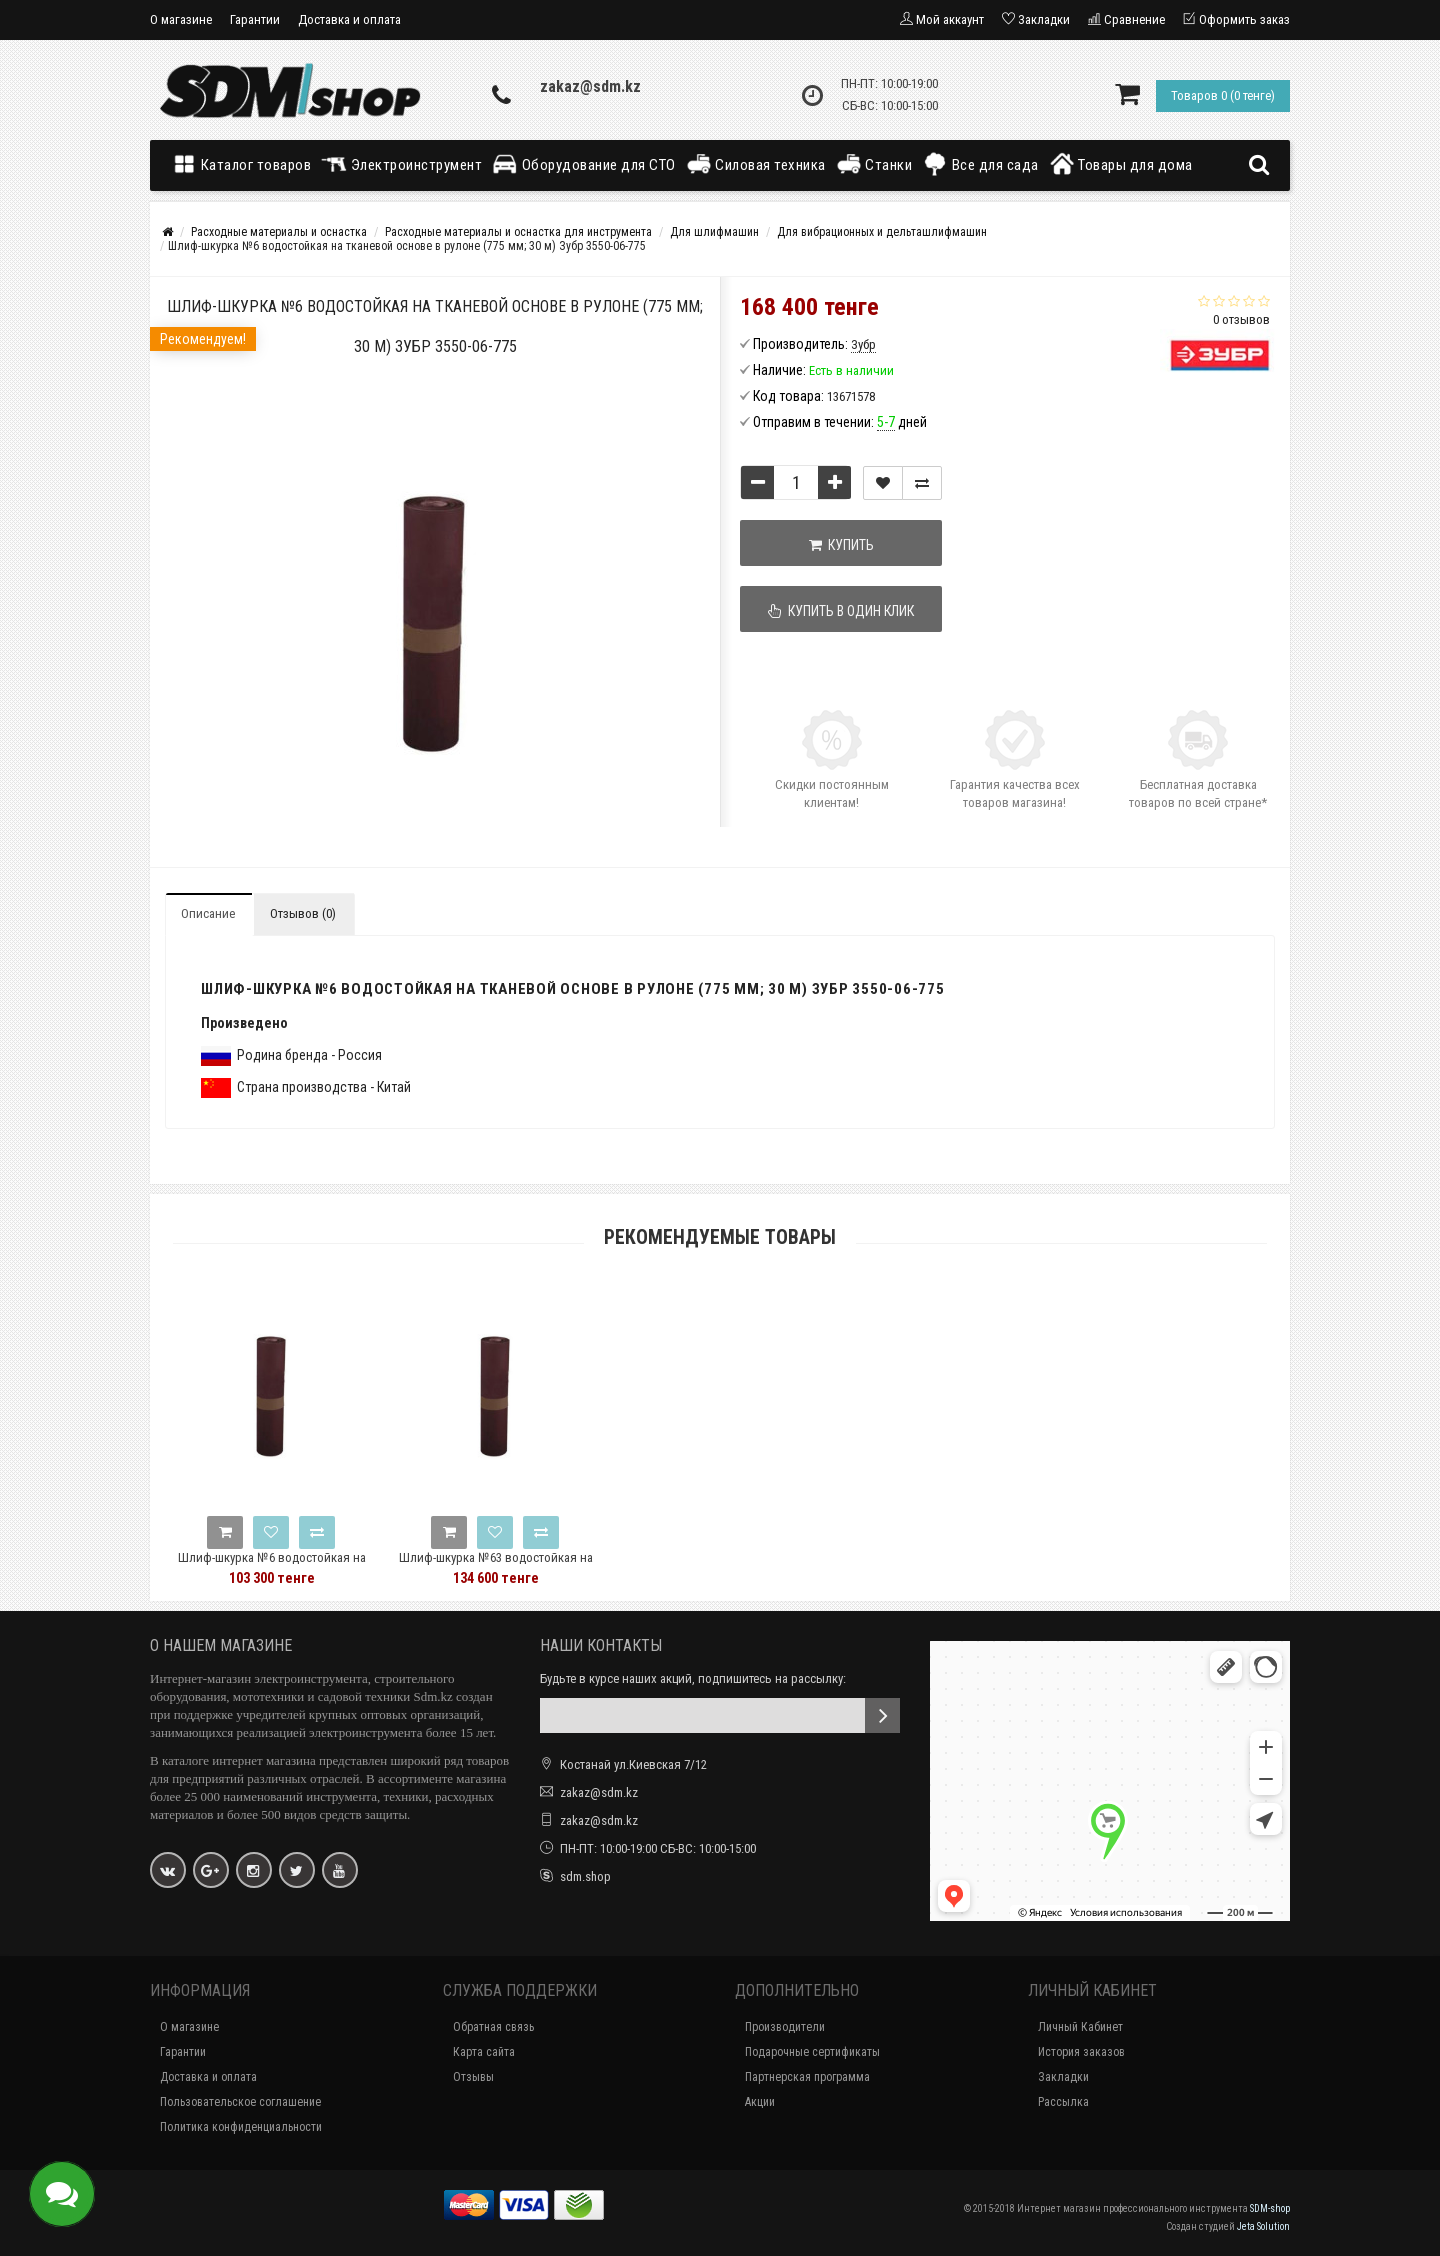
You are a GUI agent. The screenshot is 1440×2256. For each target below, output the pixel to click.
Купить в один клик (842, 611)
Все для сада (980, 164)
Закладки (1063, 2077)
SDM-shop (1270, 2208)
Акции (760, 2102)
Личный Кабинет (1080, 2027)
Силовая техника (756, 164)
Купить (841, 545)
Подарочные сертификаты (812, 2052)
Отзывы (473, 2077)
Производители (785, 2027)
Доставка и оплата (349, 19)
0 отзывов (1241, 319)
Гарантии (255, 19)
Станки (874, 164)
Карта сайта (484, 2052)
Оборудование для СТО (584, 164)
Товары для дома (1121, 164)
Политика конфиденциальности (241, 2127)
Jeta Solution (1263, 2226)
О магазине (181, 19)
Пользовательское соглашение (240, 2102)
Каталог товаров (246, 164)
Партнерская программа (807, 2077)
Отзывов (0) (303, 913)
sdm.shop (585, 1876)
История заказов (1081, 2052)
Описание (208, 913)
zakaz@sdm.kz (590, 86)
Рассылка (1063, 2102)
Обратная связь (493, 2027)
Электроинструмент (401, 164)
